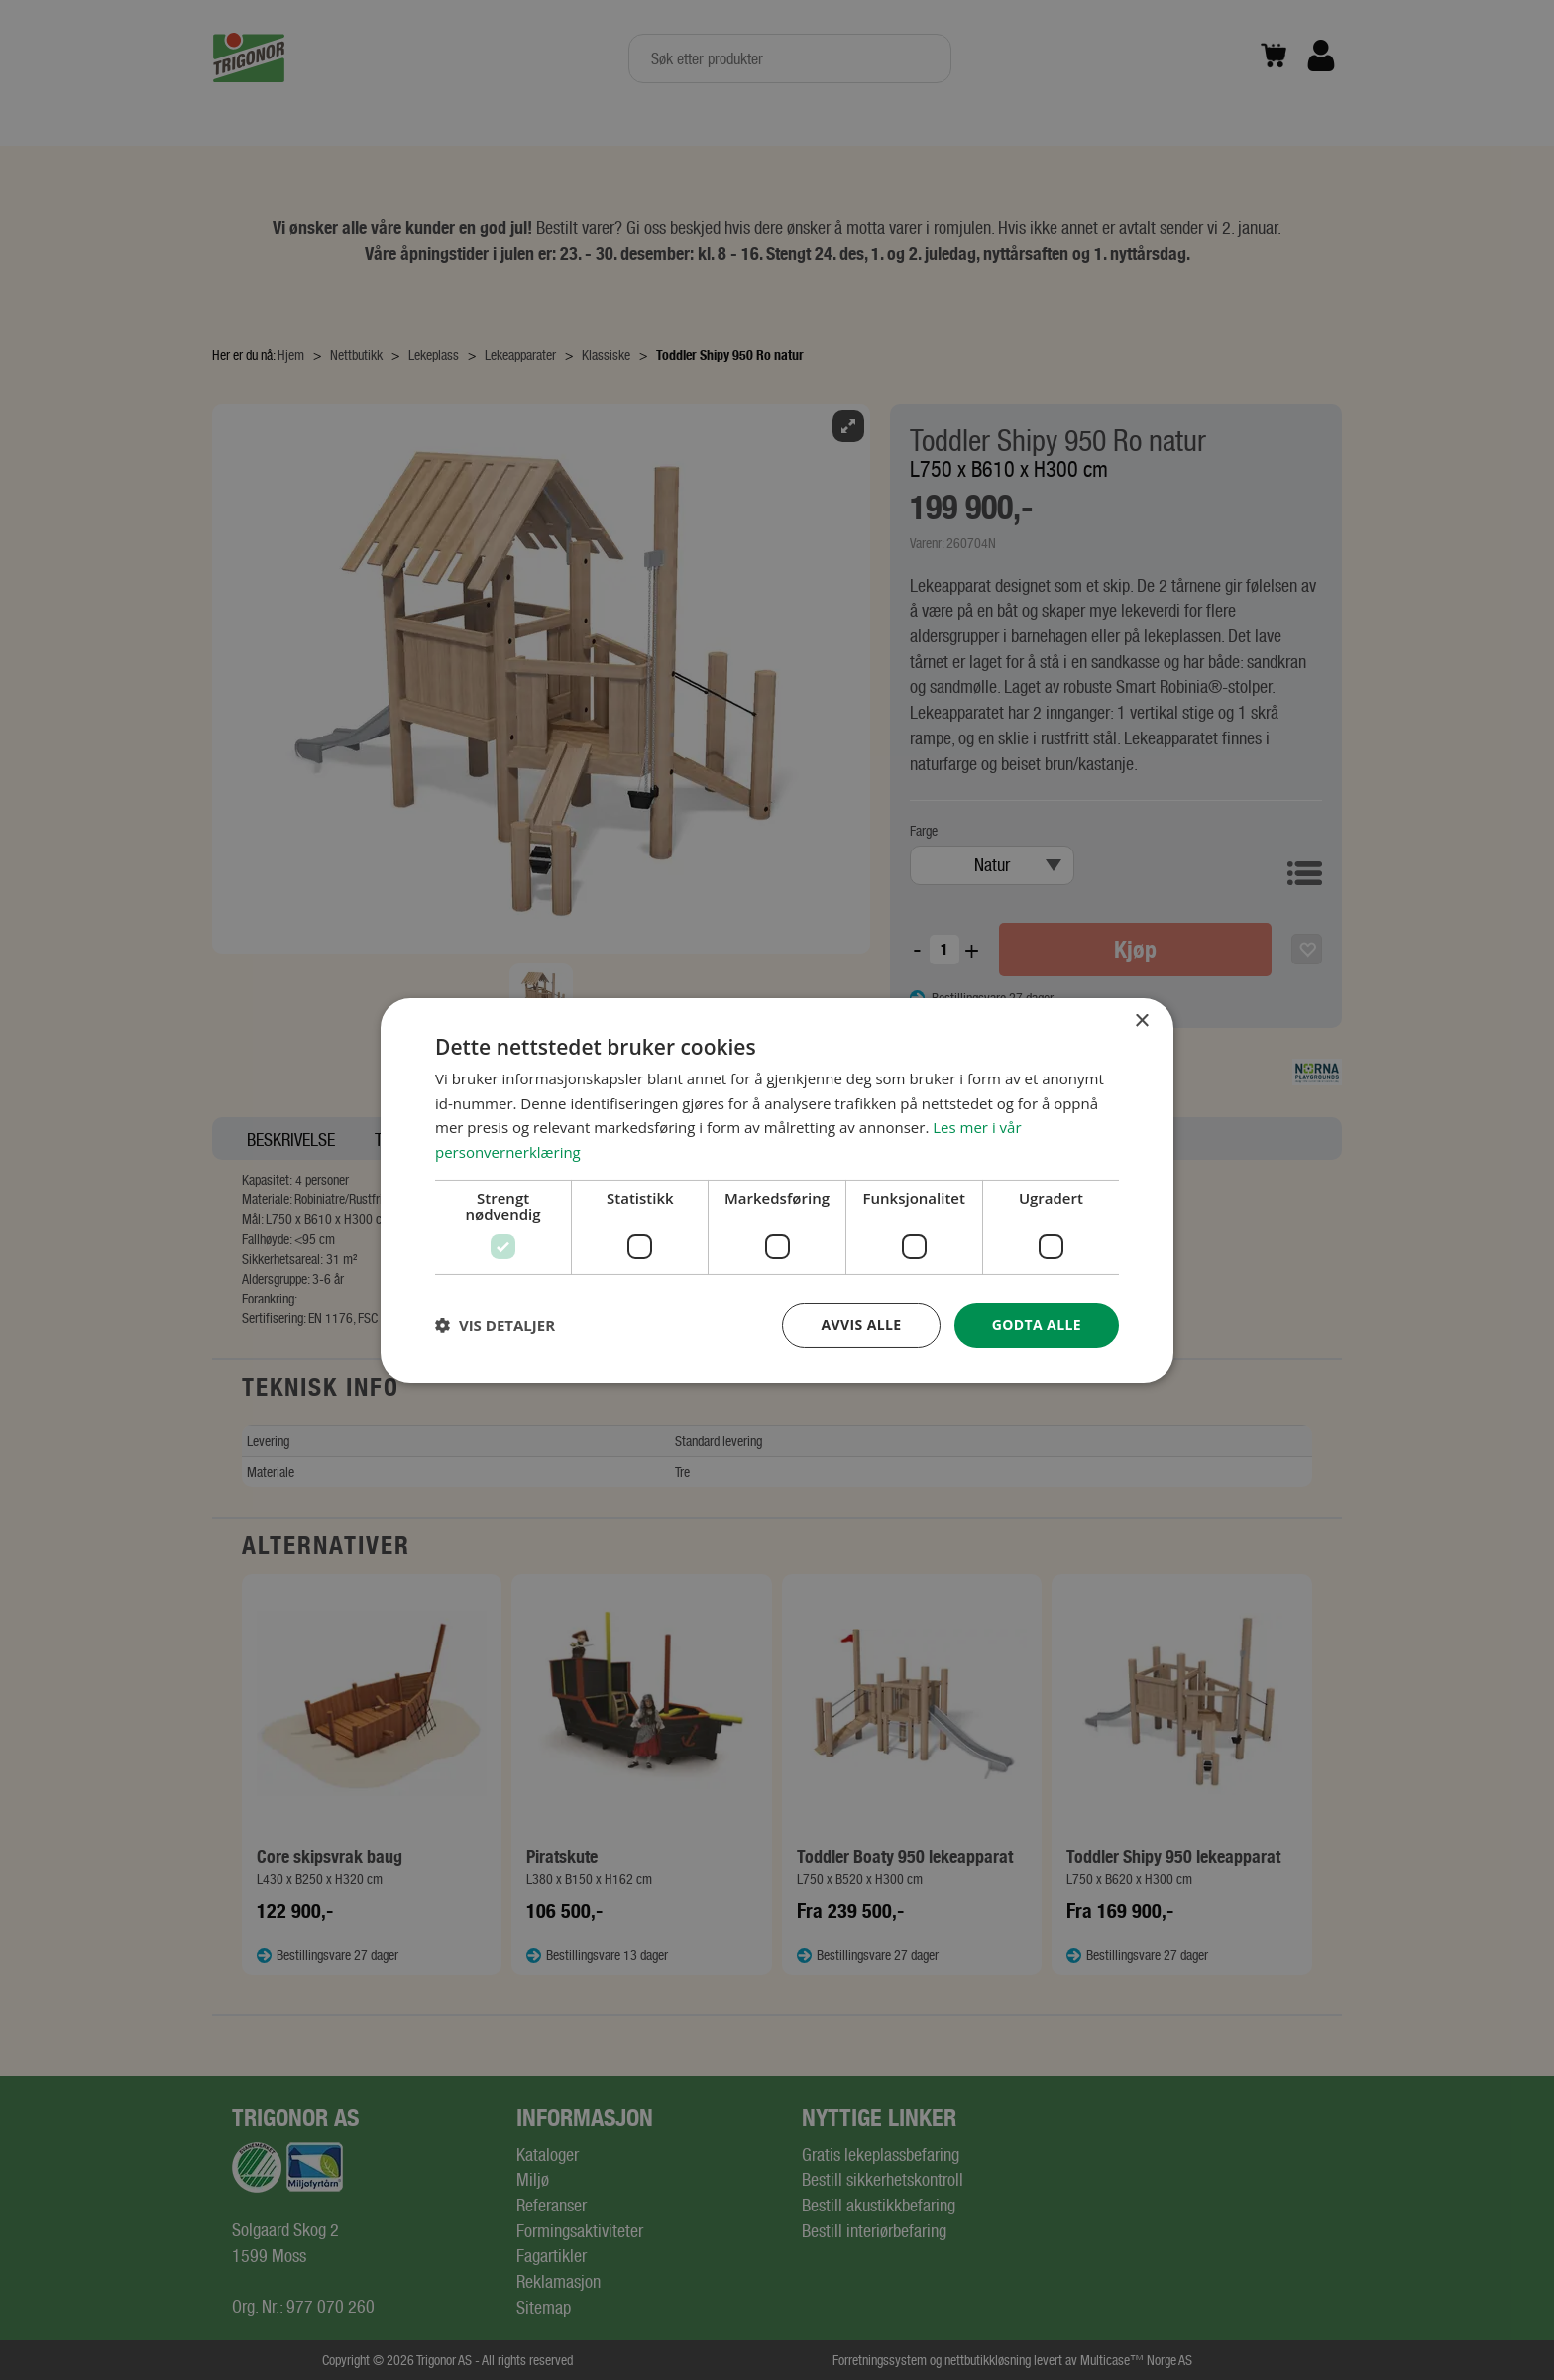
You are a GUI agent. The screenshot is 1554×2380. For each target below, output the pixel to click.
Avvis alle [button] (861, 1324)
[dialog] (777, 1190)
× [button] (1141, 1020)
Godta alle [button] (1036, 1324)
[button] (495, 1325)
